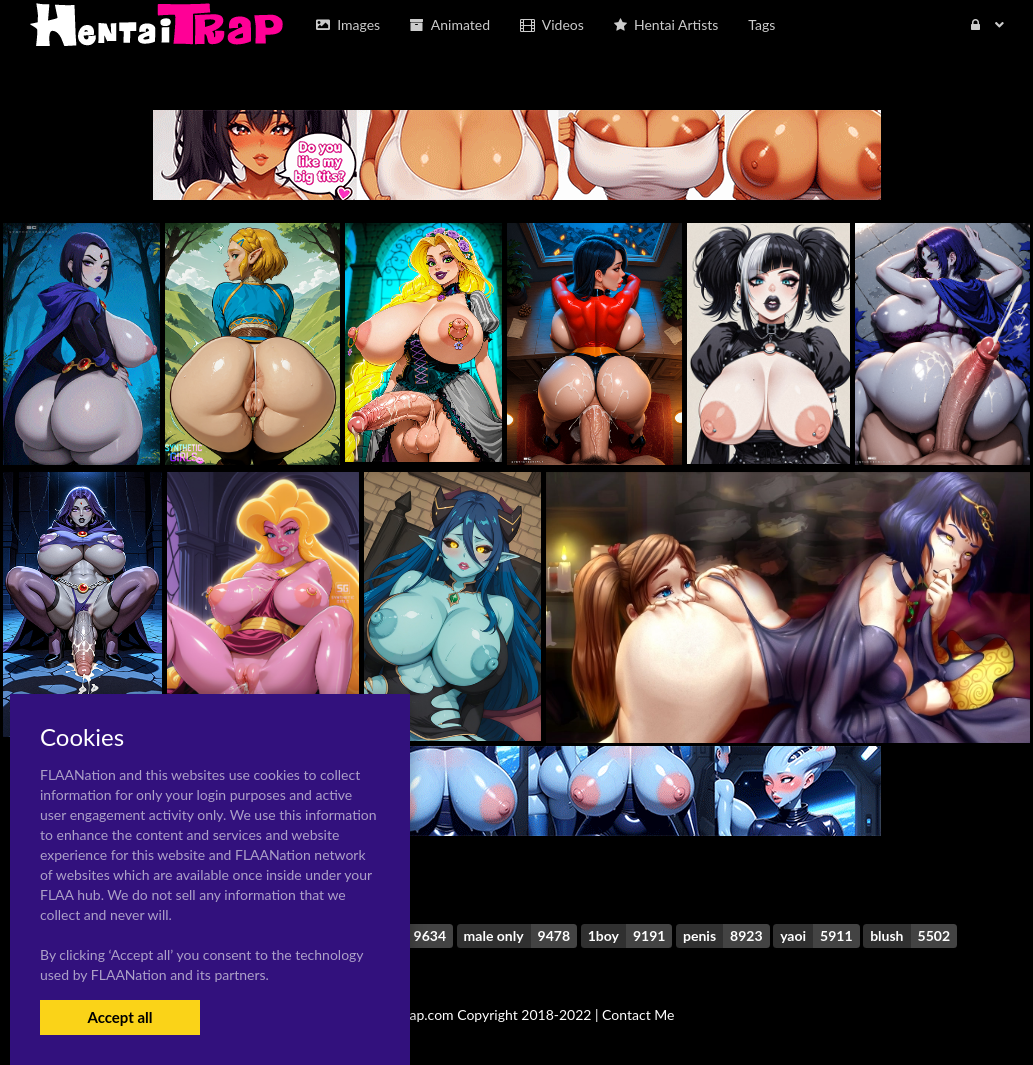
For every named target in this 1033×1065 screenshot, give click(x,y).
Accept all (119, 1017)
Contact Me (638, 1014)
